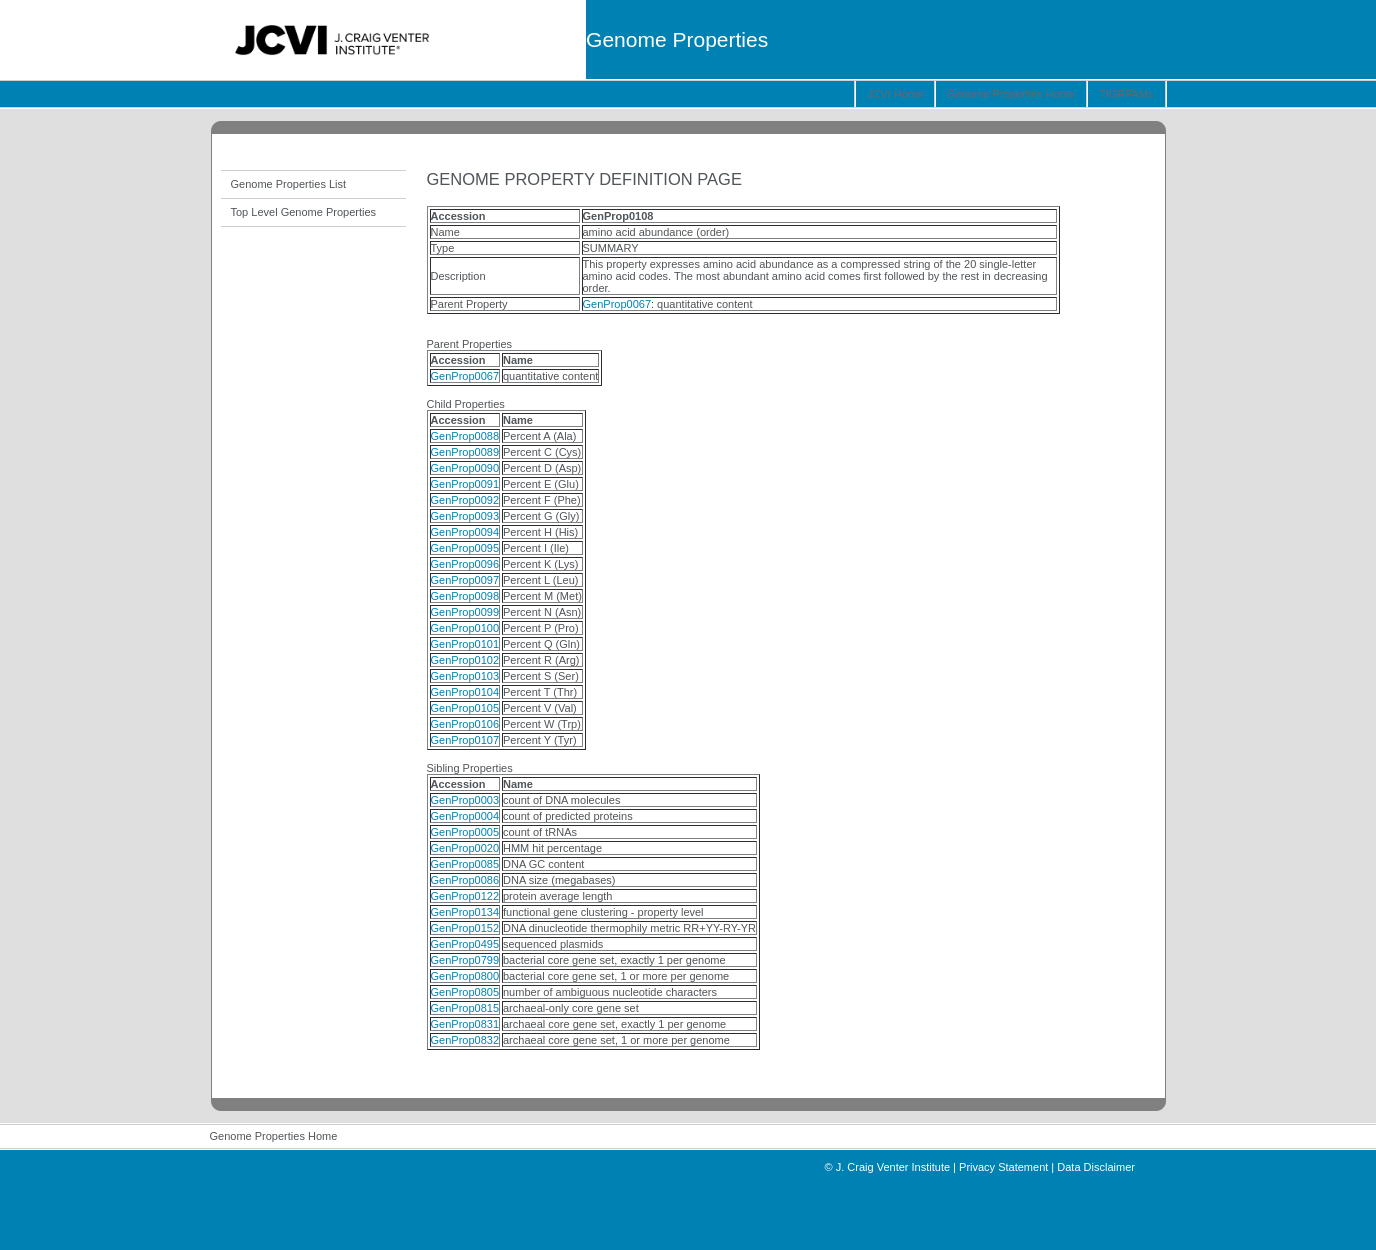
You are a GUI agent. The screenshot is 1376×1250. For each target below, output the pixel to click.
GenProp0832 (465, 1040)
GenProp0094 (465, 532)
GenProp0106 (465, 724)
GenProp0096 (465, 564)
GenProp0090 (465, 468)
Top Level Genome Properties (304, 212)
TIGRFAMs (1126, 94)
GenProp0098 (465, 596)
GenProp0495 (465, 944)
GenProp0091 (465, 484)
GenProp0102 (465, 660)
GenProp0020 (465, 848)
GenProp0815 (465, 1008)
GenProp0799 (465, 960)
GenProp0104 (465, 692)
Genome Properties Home (1011, 94)
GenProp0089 (465, 452)
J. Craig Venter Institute (893, 1167)
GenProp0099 (465, 612)
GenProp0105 (465, 708)
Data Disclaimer (1096, 1167)
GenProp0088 (465, 436)
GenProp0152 (465, 928)
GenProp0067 (617, 304)
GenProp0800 (465, 976)
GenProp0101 (465, 644)
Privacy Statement (1003, 1167)
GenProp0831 (465, 1024)
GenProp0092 (465, 500)
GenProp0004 (465, 816)
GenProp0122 (465, 896)
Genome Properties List (289, 184)
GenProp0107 (465, 740)
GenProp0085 (465, 864)
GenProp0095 (465, 548)
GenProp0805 (465, 992)
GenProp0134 (465, 912)
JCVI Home (895, 94)
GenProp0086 (465, 880)
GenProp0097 (465, 580)
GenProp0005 (465, 832)
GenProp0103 (465, 676)
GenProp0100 (465, 628)
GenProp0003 (465, 800)
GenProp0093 (465, 516)
